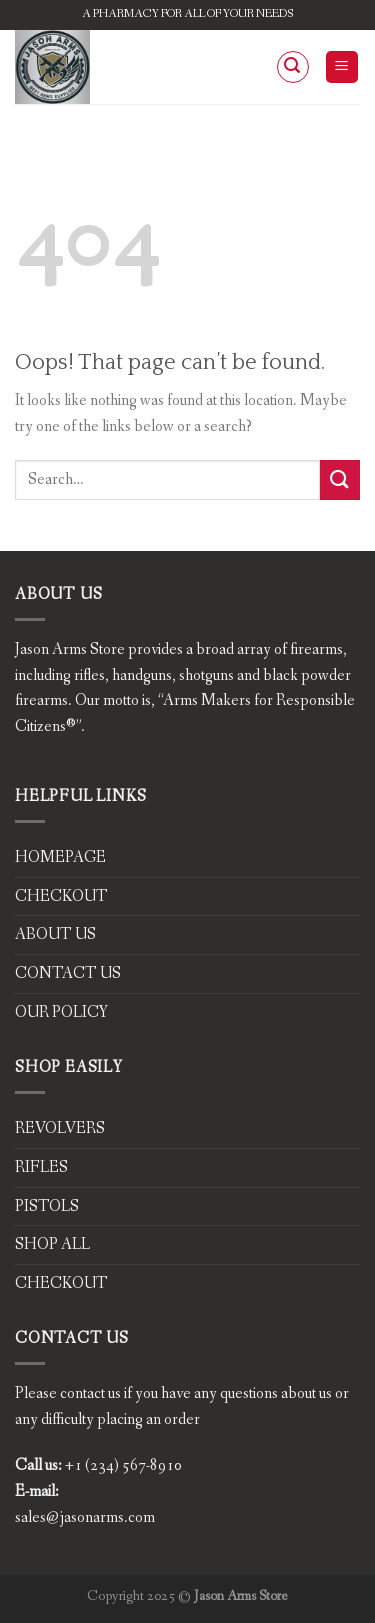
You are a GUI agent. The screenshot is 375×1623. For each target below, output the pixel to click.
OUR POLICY (61, 1012)
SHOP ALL (52, 1244)
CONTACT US (68, 973)
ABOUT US (55, 934)
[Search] (293, 67)
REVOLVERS (60, 1128)
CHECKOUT (61, 896)
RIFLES (41, 1167)
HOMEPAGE (60, 857)
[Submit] (340, 479)
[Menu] (342, 67)
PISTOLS (47, 1206)
